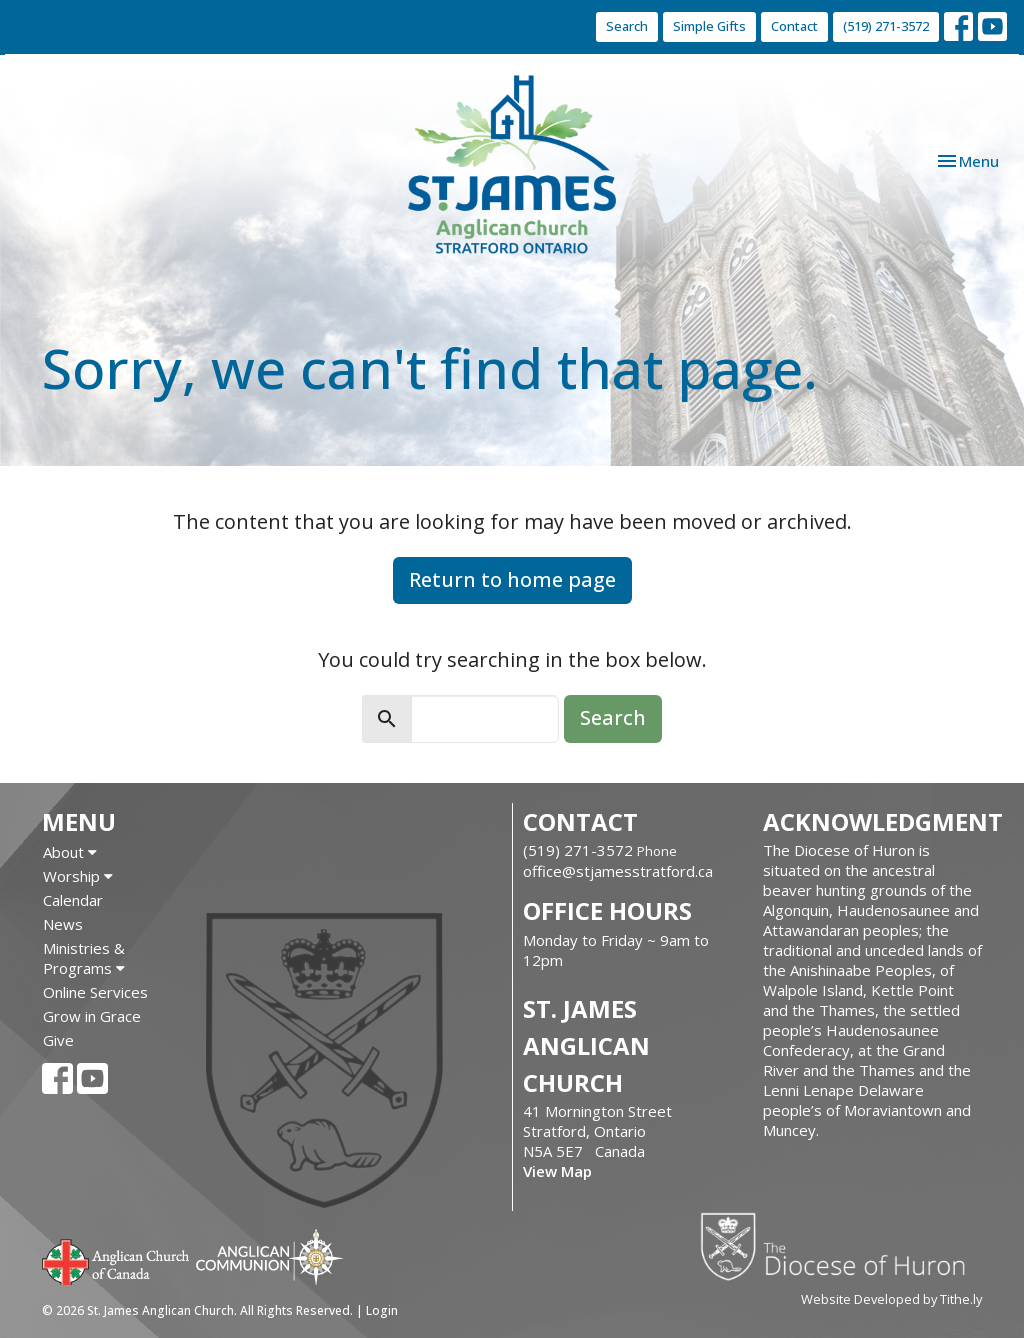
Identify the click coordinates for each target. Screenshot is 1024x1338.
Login (382, 1310)
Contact (794, 26)
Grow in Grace (92, 1016)
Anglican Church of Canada (116, 1260)
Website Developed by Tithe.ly (891, 1299)
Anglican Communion (269, 1256)
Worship (78, 876)
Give (58, 1040)
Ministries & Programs (84, 958)
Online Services (95, 992)
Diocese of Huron (840, 1246)
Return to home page (512, 579)
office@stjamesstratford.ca (618, 871)
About (70, 852)
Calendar (73, 900)
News (63, 924)
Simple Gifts (709, 26)
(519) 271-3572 (886, 26)
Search (627, 26)
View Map (557, 1171)
